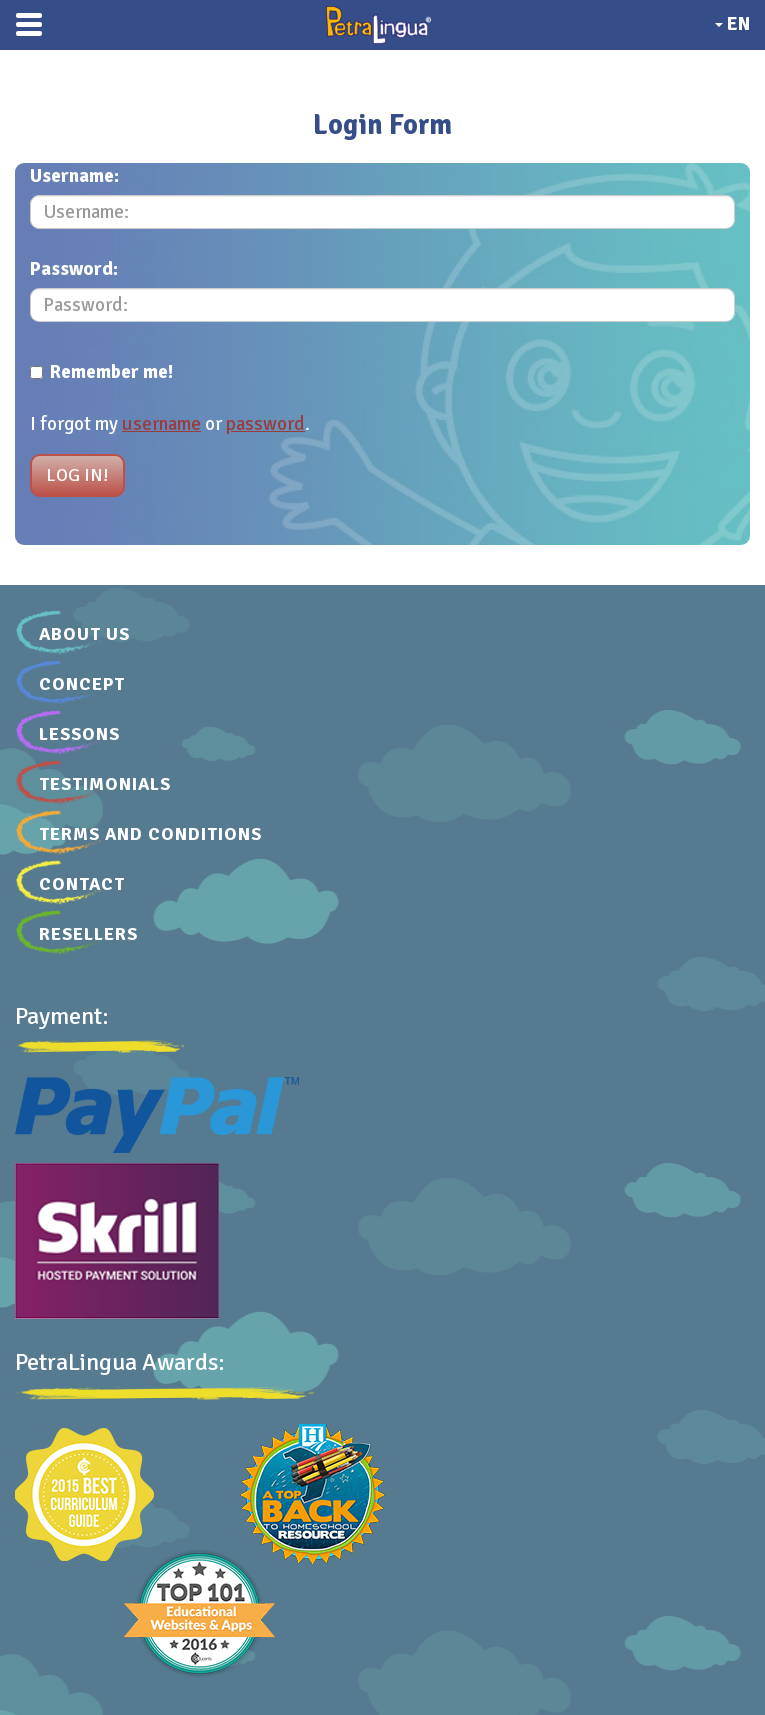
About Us (84, 634)
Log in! (77, 475)
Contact (82, 884)
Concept (82, 684)
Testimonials (105, 784)
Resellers (88, 934)
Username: (74, 176)
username (161, 424)
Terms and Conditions (150, 834)
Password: (74, 269)
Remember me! (101, 372)
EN (732, 24)
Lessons (79, 734)
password (265, 424)
